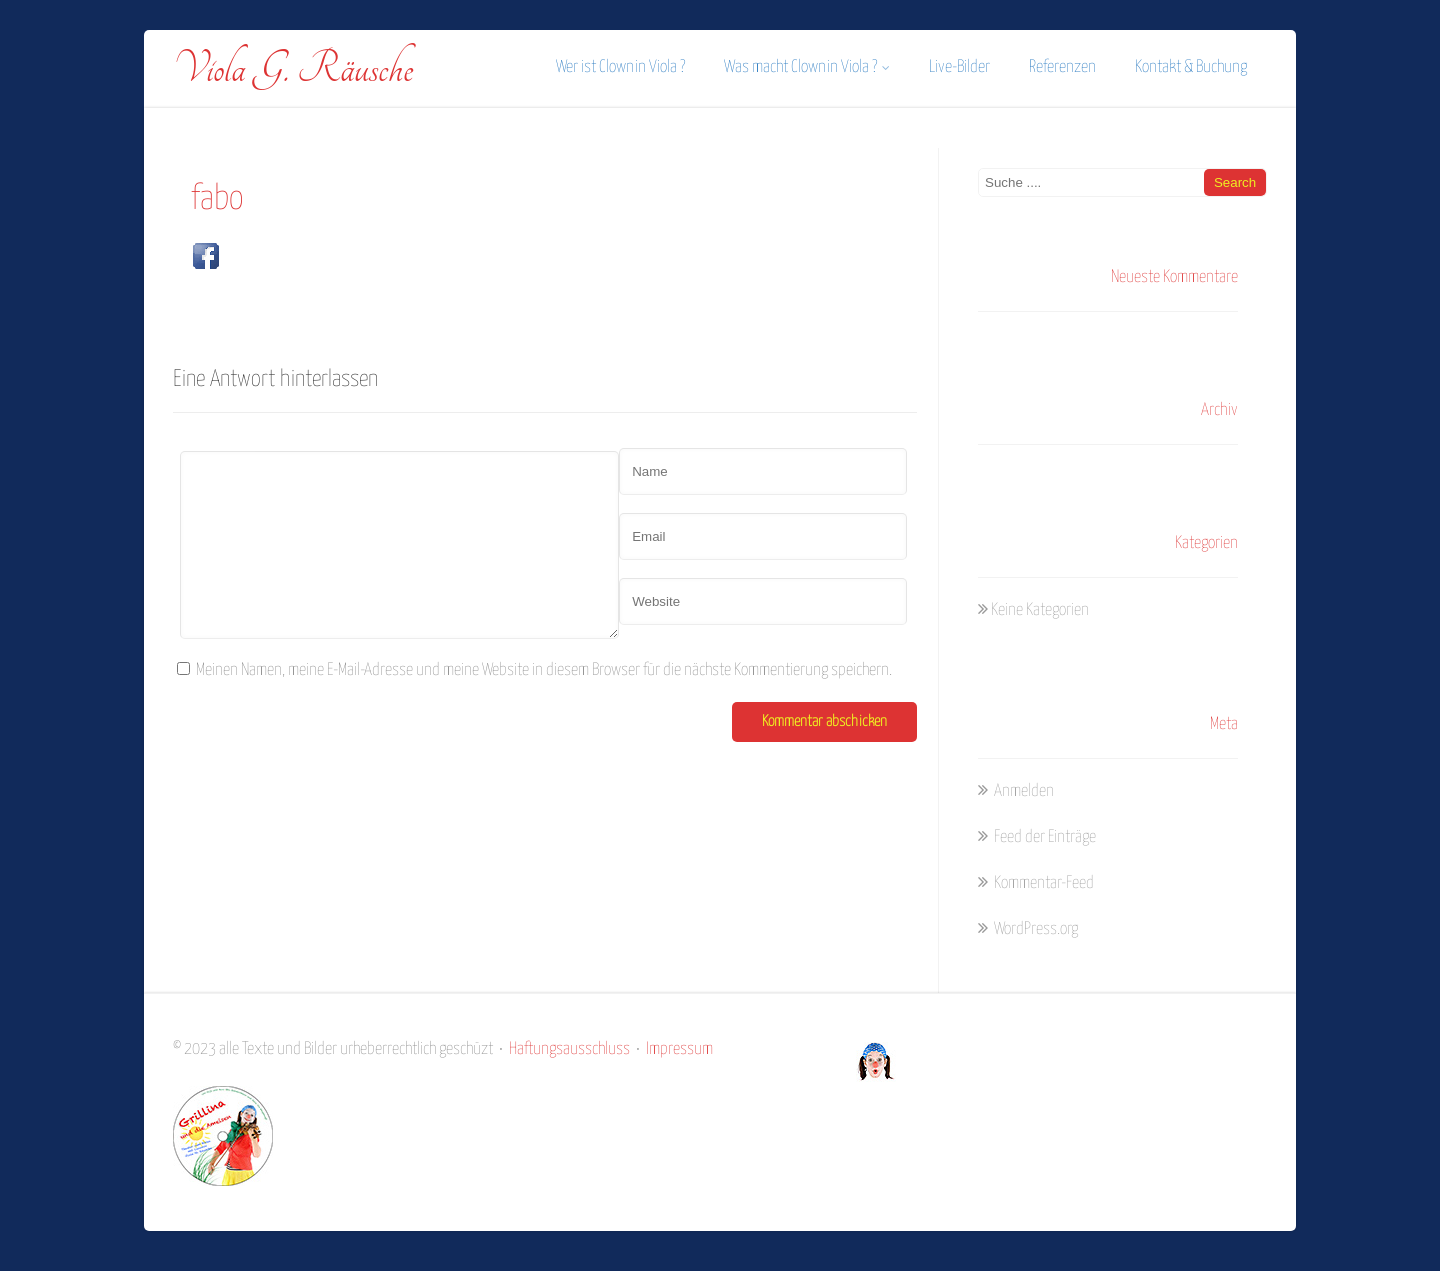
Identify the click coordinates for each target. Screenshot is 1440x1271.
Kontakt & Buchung (1191, 67)
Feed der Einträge (1043, 837)
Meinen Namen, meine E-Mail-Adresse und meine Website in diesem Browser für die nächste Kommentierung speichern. (544, 670)
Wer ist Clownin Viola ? (620, 67)
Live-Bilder (959, 67)
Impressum (679, 1049)
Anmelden (1022, 791)
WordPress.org (1034, 929)
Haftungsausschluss (569, 1049)
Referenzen (1062, 67)
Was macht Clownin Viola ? (807, 67)
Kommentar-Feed (1042, 883)
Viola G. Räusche (293, 69)
